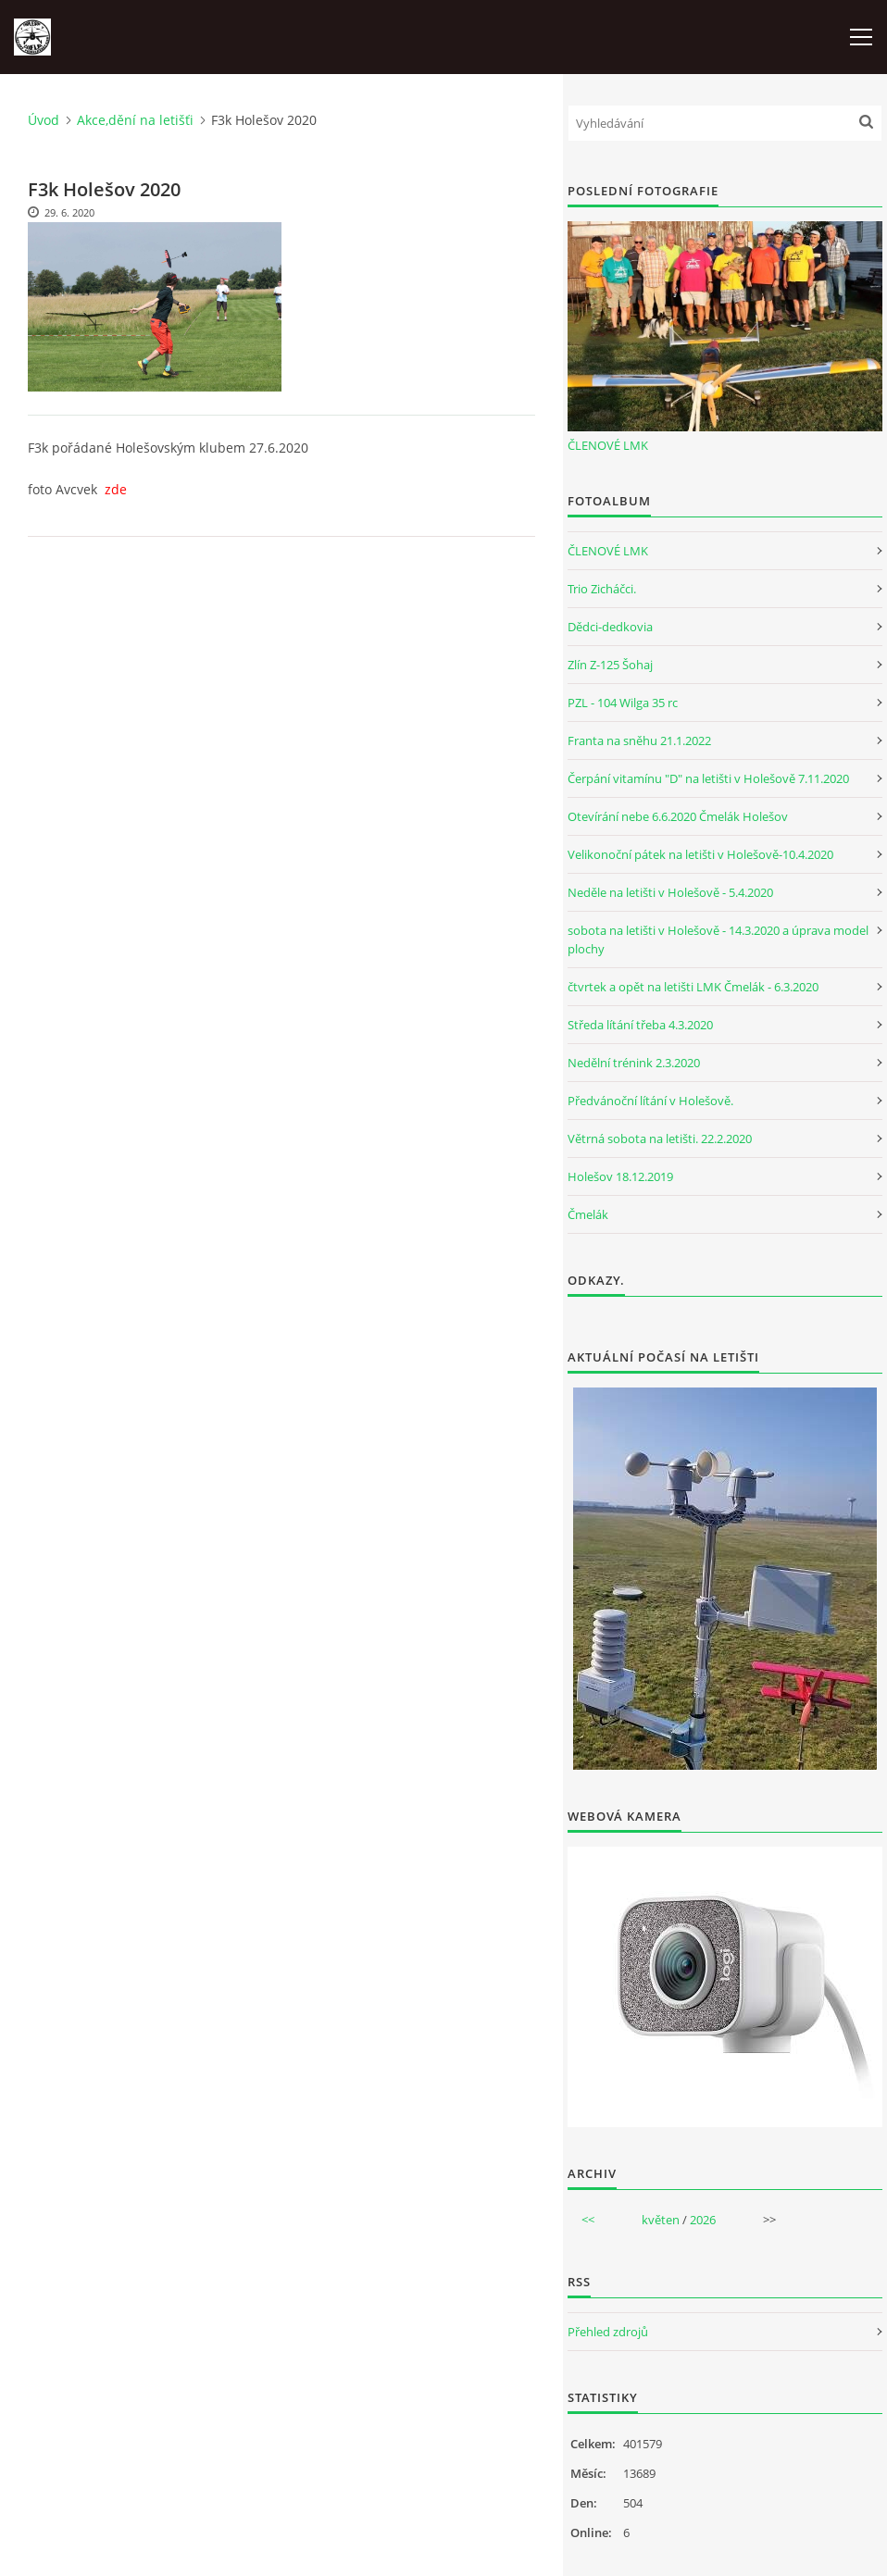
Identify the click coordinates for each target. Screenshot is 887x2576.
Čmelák (588, 1214)
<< (587, 2219)
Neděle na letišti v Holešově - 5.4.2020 (670, 892)
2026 (703, 2219)
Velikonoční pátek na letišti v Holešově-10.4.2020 (700, 854)
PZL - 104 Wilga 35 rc (623, 702)
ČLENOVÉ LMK (608, 445)
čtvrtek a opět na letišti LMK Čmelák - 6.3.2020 (693, 986)
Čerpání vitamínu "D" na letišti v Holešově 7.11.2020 (708, 778)
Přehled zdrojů (608, 2331)
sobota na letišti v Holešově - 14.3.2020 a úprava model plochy (718, 939)
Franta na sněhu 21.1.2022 (639, 740)
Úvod (43, 120)
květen (661, 2219)
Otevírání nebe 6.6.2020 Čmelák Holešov (678, 816)
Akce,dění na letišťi (135, 120)
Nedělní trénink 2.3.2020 (634, 1062)
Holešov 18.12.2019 (620, 1176)
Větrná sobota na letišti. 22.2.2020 (660, 1138)
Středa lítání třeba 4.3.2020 (640, 1024)
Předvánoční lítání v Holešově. (650, 1100)
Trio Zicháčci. (602, 588)
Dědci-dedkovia (610, 626)
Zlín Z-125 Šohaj (610, 664)
